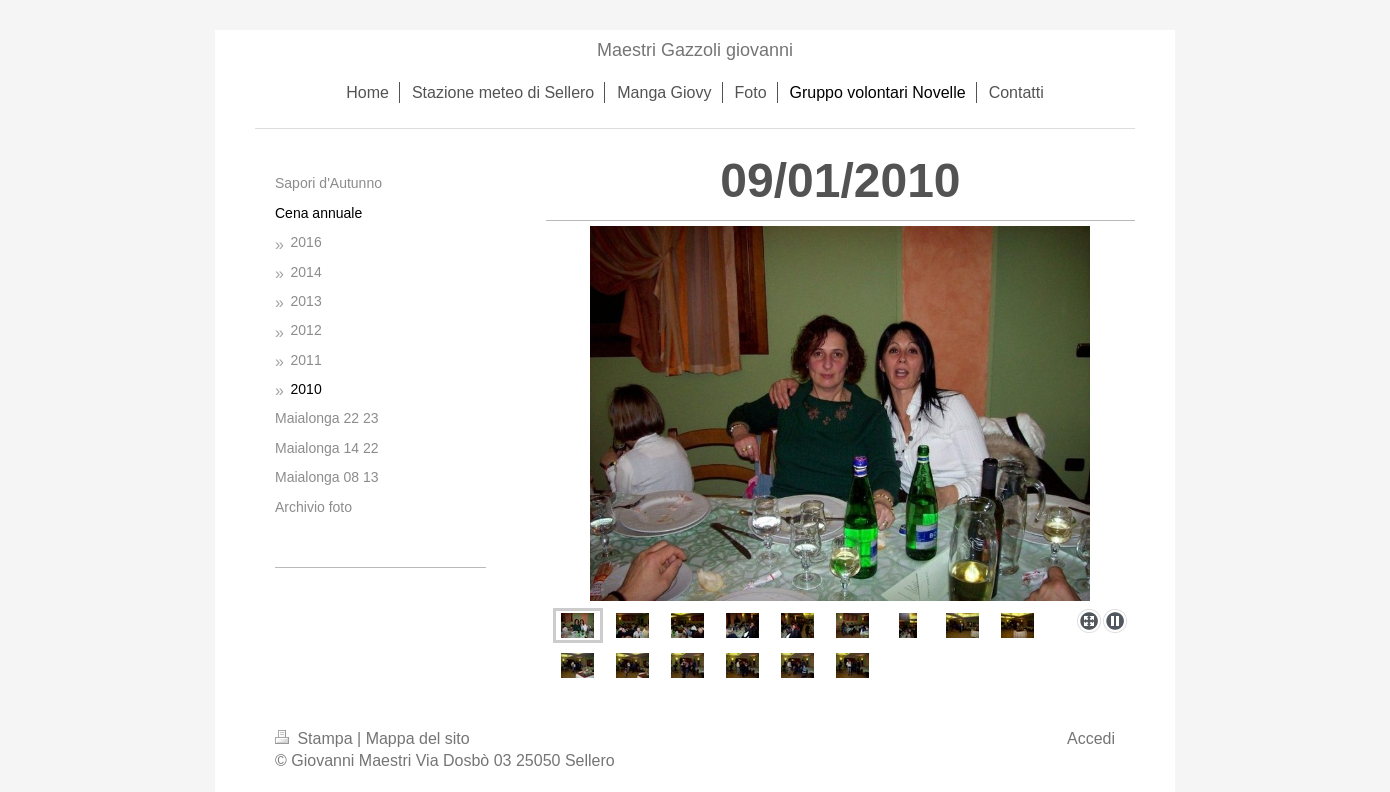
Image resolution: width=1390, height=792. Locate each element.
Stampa (316, 738)
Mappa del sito (418, 738)
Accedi (1091, 738)
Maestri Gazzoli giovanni (695, 50)
